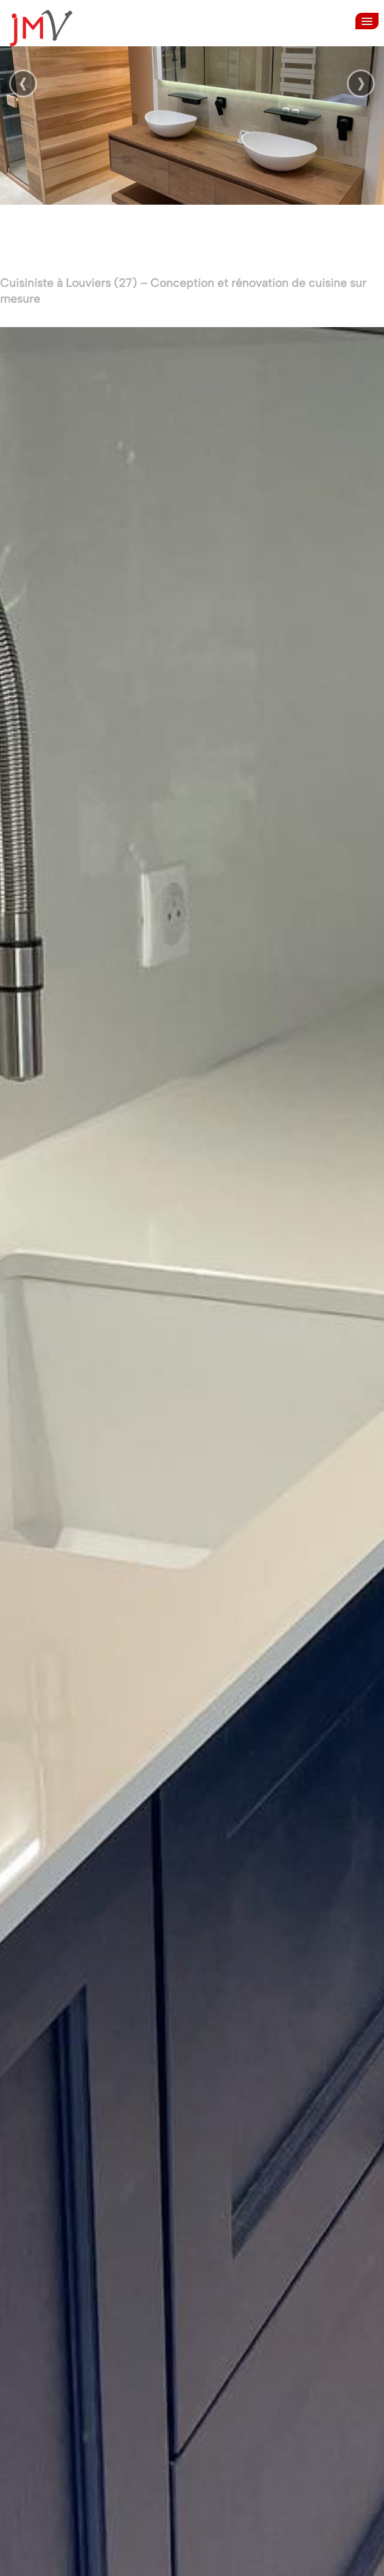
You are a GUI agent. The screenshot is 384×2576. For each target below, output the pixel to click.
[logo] (45, 28)
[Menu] (367, 21)
